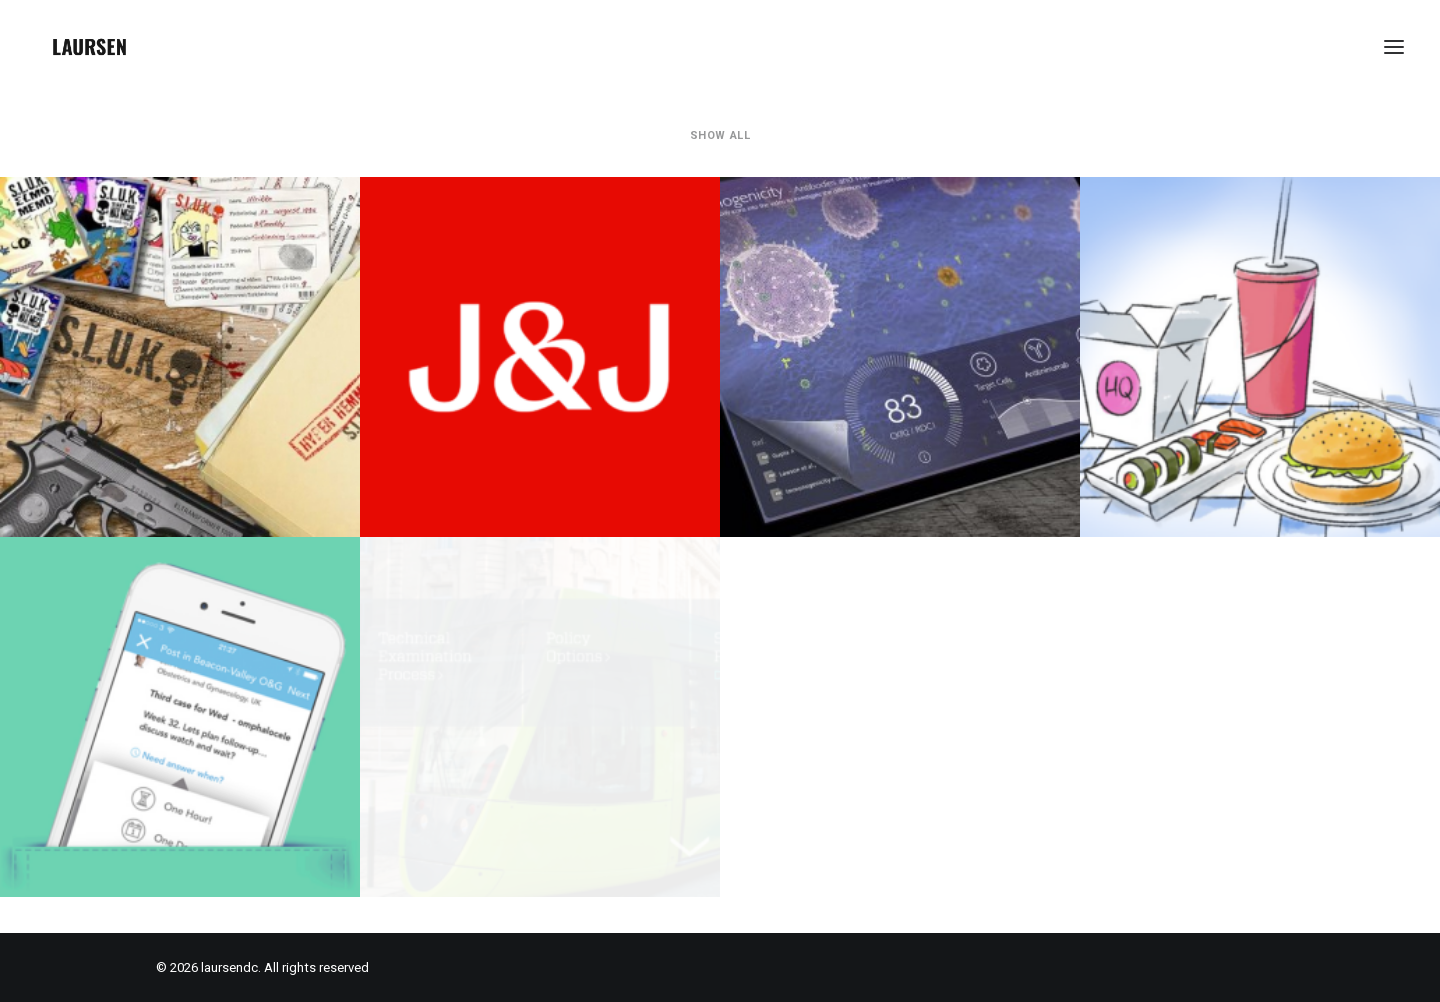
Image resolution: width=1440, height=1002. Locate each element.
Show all (720, 135)
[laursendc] (89, 47)
